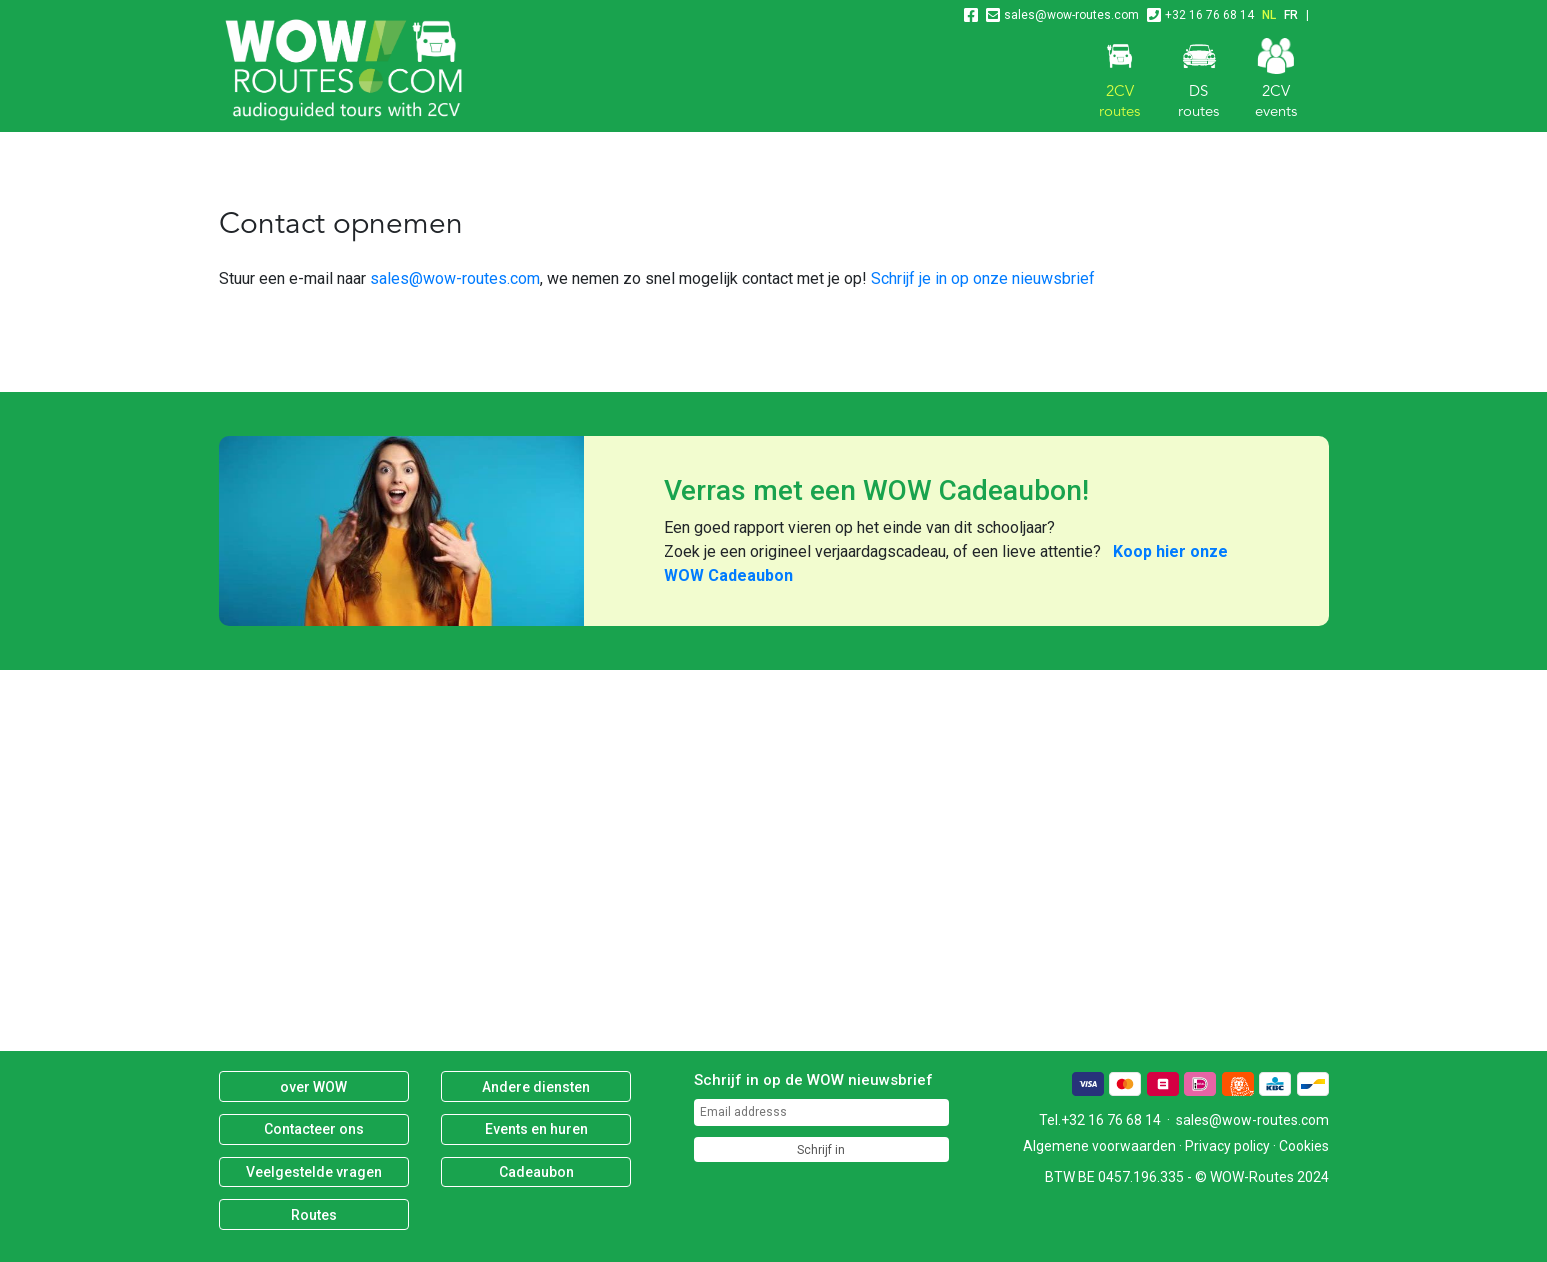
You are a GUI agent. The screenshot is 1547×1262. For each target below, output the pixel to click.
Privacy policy (1227, 1146)
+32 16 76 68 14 (1209, 15)
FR (1291, 15)
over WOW (313, 1087)
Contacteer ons (314, 1129)
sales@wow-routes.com (1071, 15)
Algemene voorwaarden (1099, 1146)
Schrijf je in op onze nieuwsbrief (983, 278)
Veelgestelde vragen (314, 1172)
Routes (314, 1215)
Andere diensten (536, 1087)
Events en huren (536, 1129)
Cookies (1304, 1146)
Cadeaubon (536, 1172)
